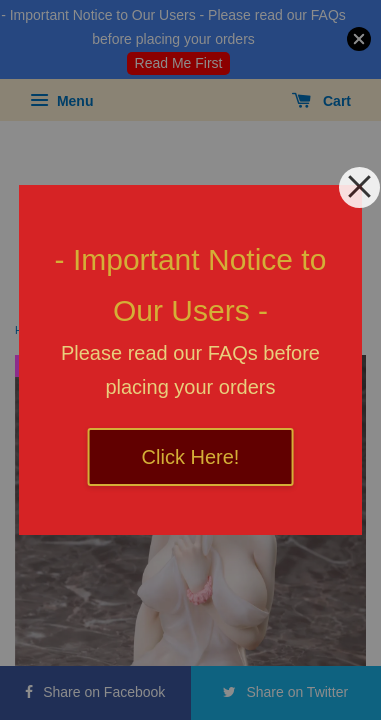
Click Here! (191, 457)
